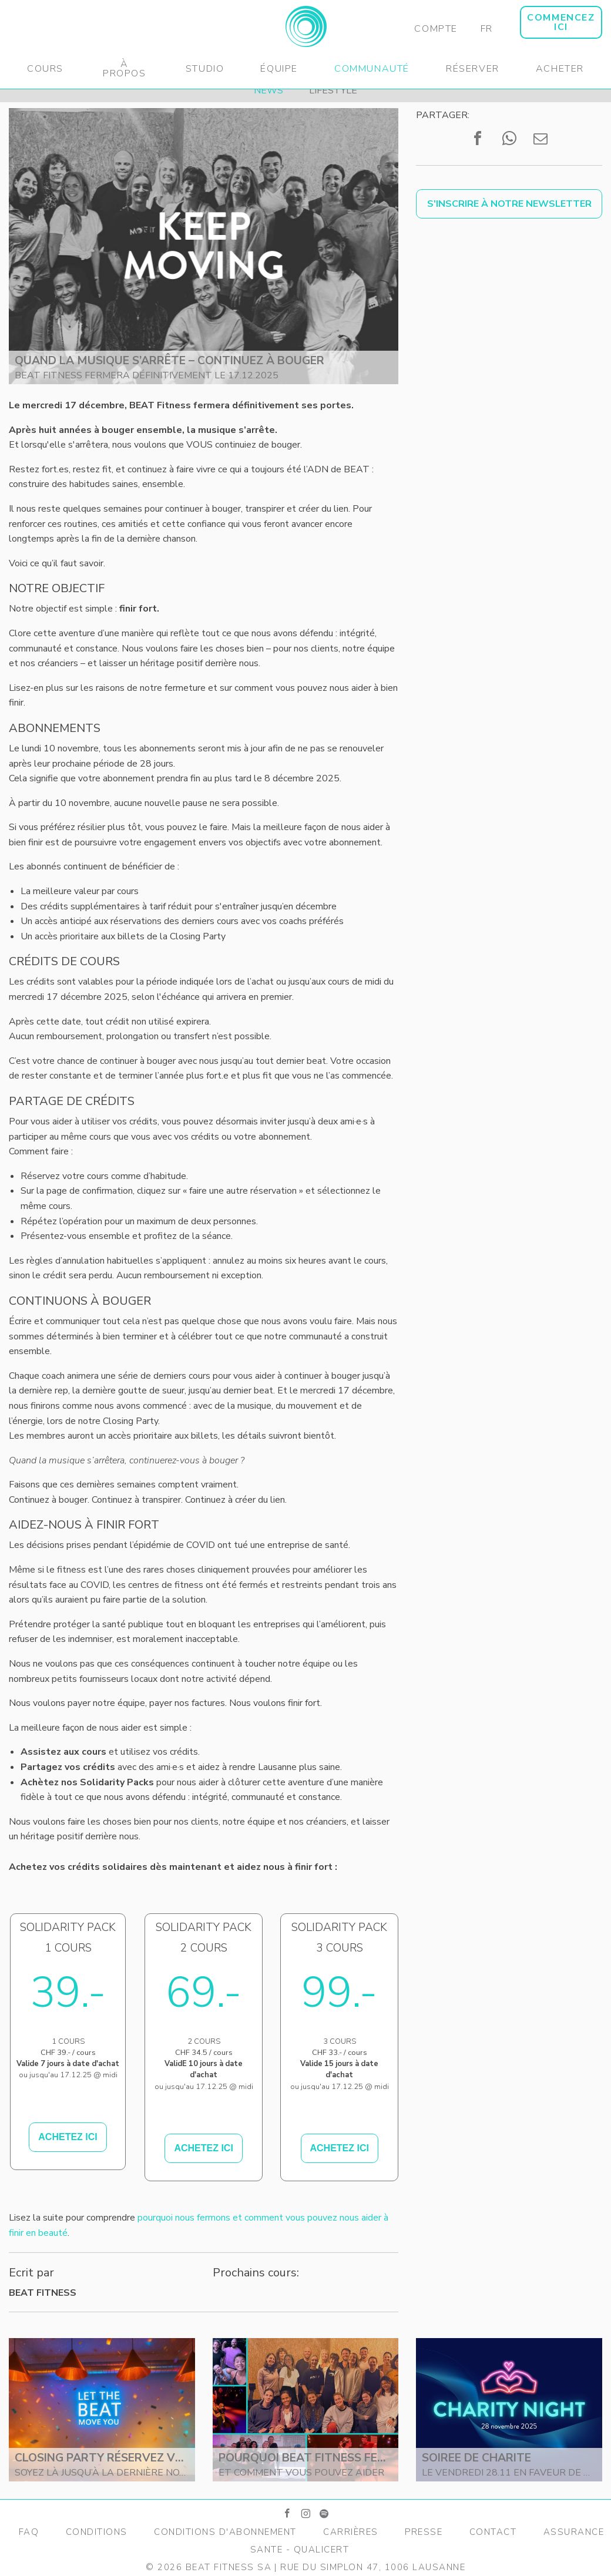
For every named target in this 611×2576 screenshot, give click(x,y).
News (268, 90)
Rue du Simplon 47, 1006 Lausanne (372, 2567)
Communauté (371, 68)
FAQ (29, 2532)
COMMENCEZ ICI (561, 22)
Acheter (560, 68)
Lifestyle (333, 90)
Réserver (472, 68)
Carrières (350, 2532)
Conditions (96, 2532)
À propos (124, 69)
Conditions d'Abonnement (225, 2532)
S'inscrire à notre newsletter (509, 203)
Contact (493, 2532)
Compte (436, 28)
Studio (205, 68)
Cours (45, 68)
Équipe (279, 68)
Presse (423, 2532)
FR (487, 28)
